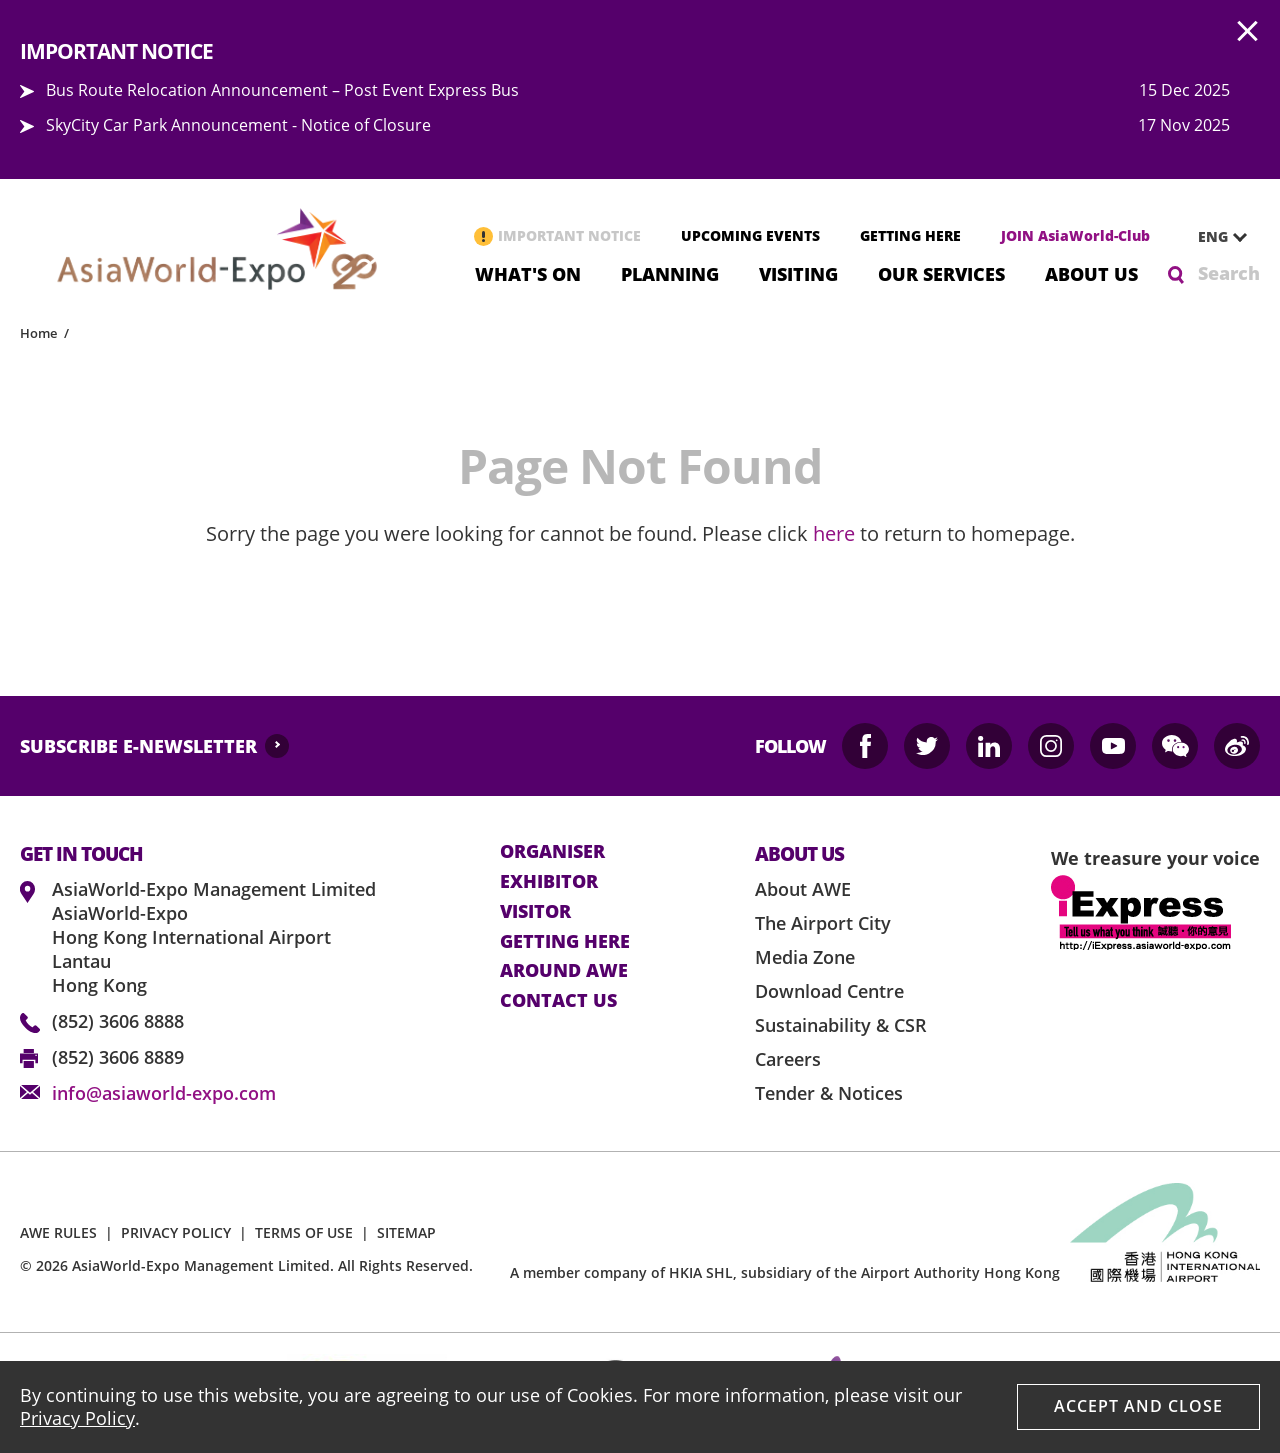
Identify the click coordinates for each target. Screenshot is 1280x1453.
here (834, 533)
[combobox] (1215, 237)
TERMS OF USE (304, 1232)
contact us (558, 1001)
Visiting (798, 272)
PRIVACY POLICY (176, 1232)
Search (1229, 273)
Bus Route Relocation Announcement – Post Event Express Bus (282, 90)
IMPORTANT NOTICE (569, 235)
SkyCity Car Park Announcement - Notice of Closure (238, 125)
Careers (788, 1059)
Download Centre (829, 991)
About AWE (803, 889)
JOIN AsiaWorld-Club (1075, 235)
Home (38, 333)
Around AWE (564, 971)
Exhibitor (549, 882)
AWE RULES (58, 1232)
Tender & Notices (829, 1093)
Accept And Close (1138, 1406)
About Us (1091, 272)
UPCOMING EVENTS (750, 235)
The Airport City (823, 923)
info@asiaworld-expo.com (164, 1093)
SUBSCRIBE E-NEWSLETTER (138, 746)
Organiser (552, 852)
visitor (535, 912)
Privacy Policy (77, 1418)
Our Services (941, 272)
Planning (670, 272)
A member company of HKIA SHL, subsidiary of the (785, 1272)
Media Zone (805, 957)
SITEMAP (406, 1232)
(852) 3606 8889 (118, 1057)
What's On (528, 272)
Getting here (565, 942)
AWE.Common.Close (1248, 32)
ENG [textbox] (1213, 236)
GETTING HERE (910, 235)
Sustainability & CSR (841, 1025)
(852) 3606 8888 (118, 1021)
